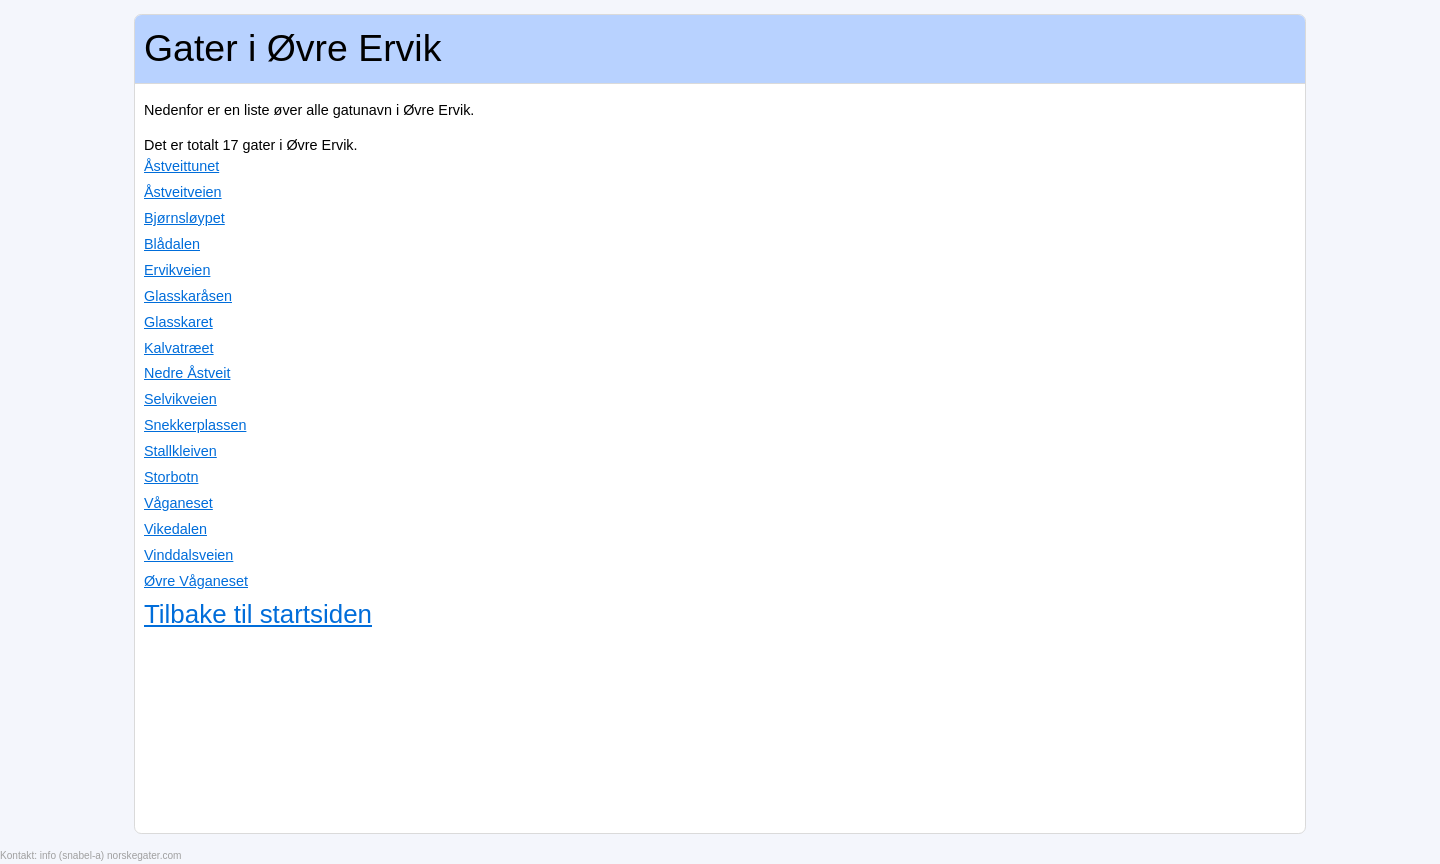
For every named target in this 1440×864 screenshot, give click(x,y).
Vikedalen (175, 529)
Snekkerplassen (195, 425)
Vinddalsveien (188, 555)
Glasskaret (178, 322)
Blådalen (172, 244)
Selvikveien (180, 399)
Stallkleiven (180, 451)
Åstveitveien (183, 192)
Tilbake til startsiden (258, 614)
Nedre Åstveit (187, 373)
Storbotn (171, 477)
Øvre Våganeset (196, 581)
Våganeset (178, 503)
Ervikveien (177, 270)
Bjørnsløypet (184, 218)
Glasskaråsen (188, 296)
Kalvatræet (179, 348)
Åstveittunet (181, 166)
